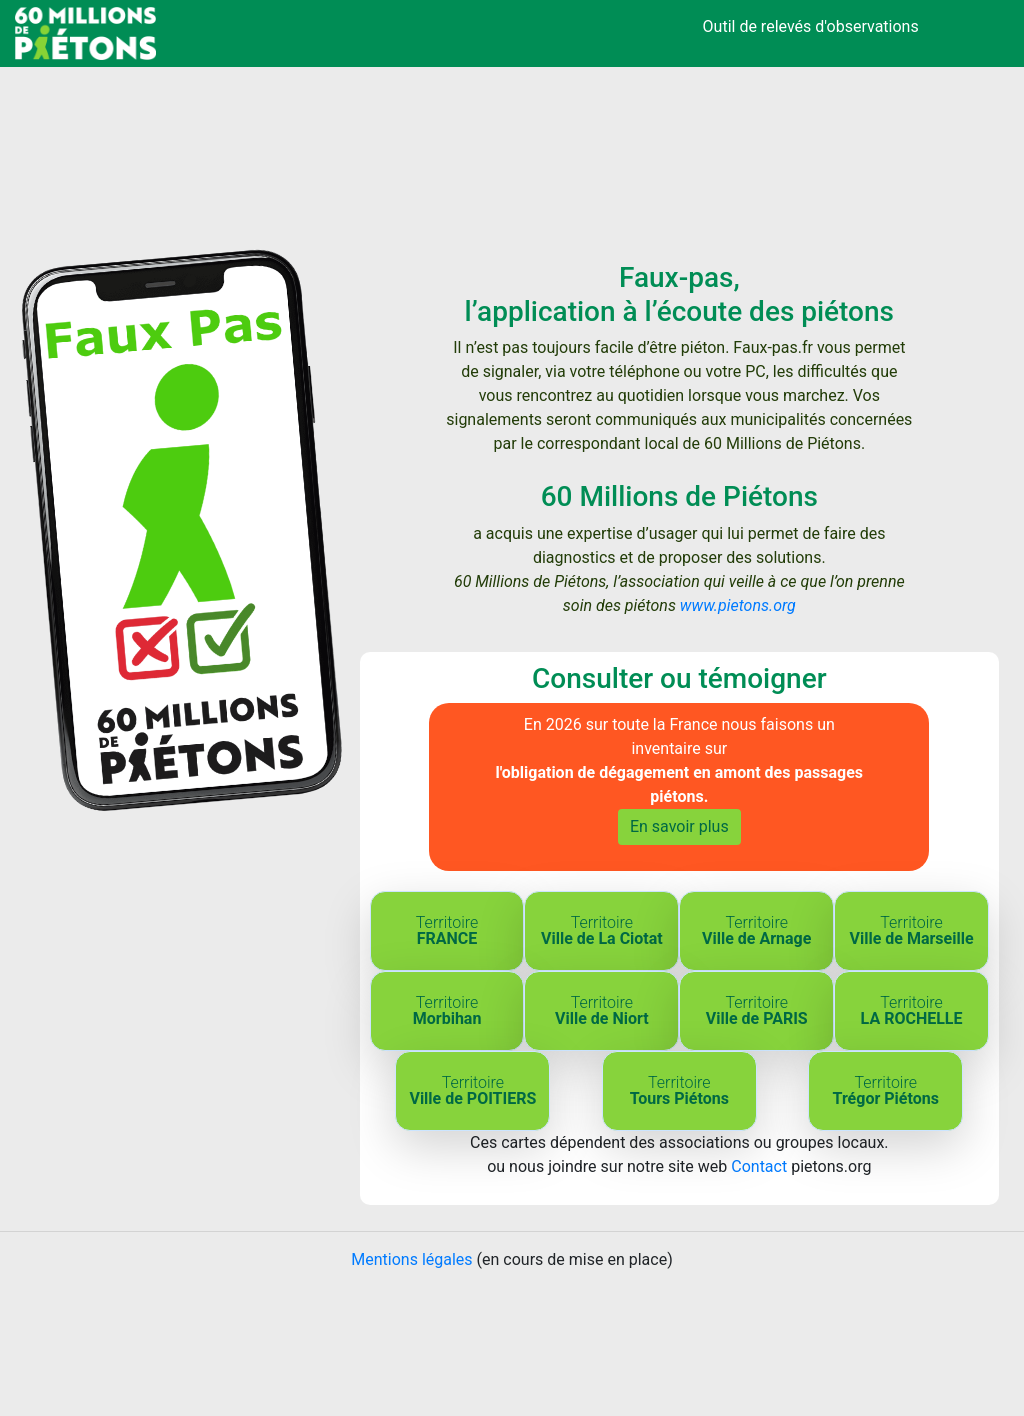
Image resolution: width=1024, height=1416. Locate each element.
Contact (759, 1166)
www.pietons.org (738, 605)
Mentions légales (411, 1259)
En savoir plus (679, 826)
